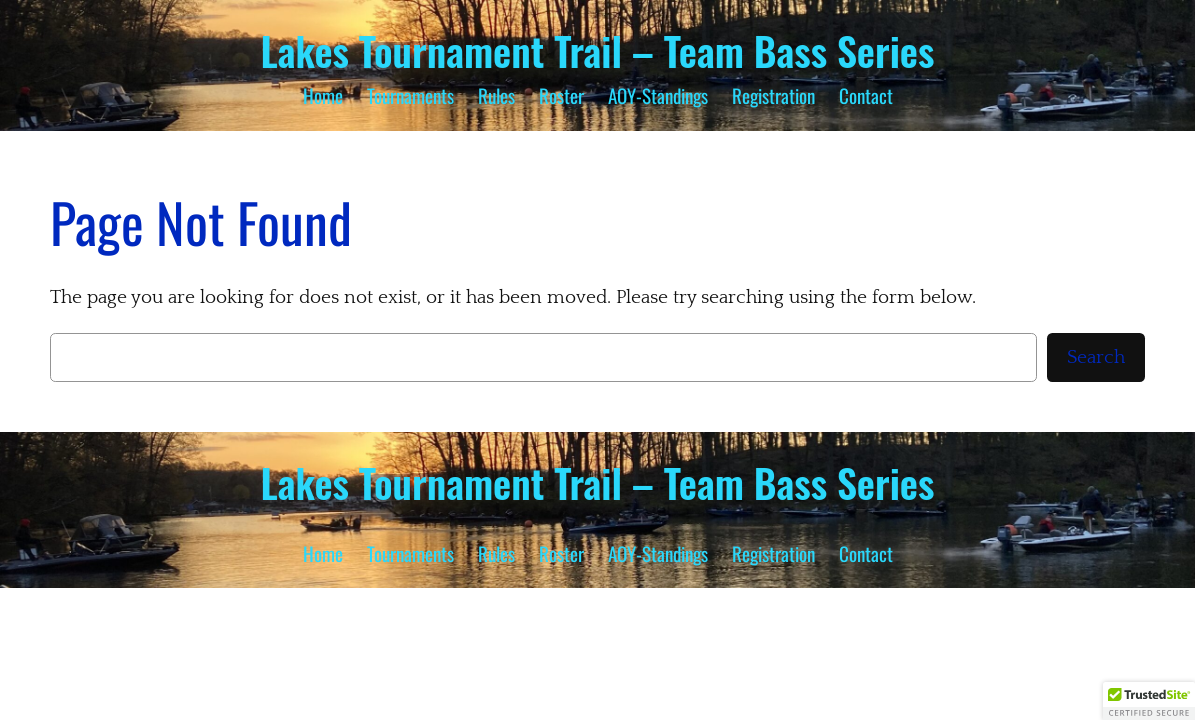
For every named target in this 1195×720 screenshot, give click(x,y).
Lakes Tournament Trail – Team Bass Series (598, 50)
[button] (1149, 701)
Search (1096, 357)
